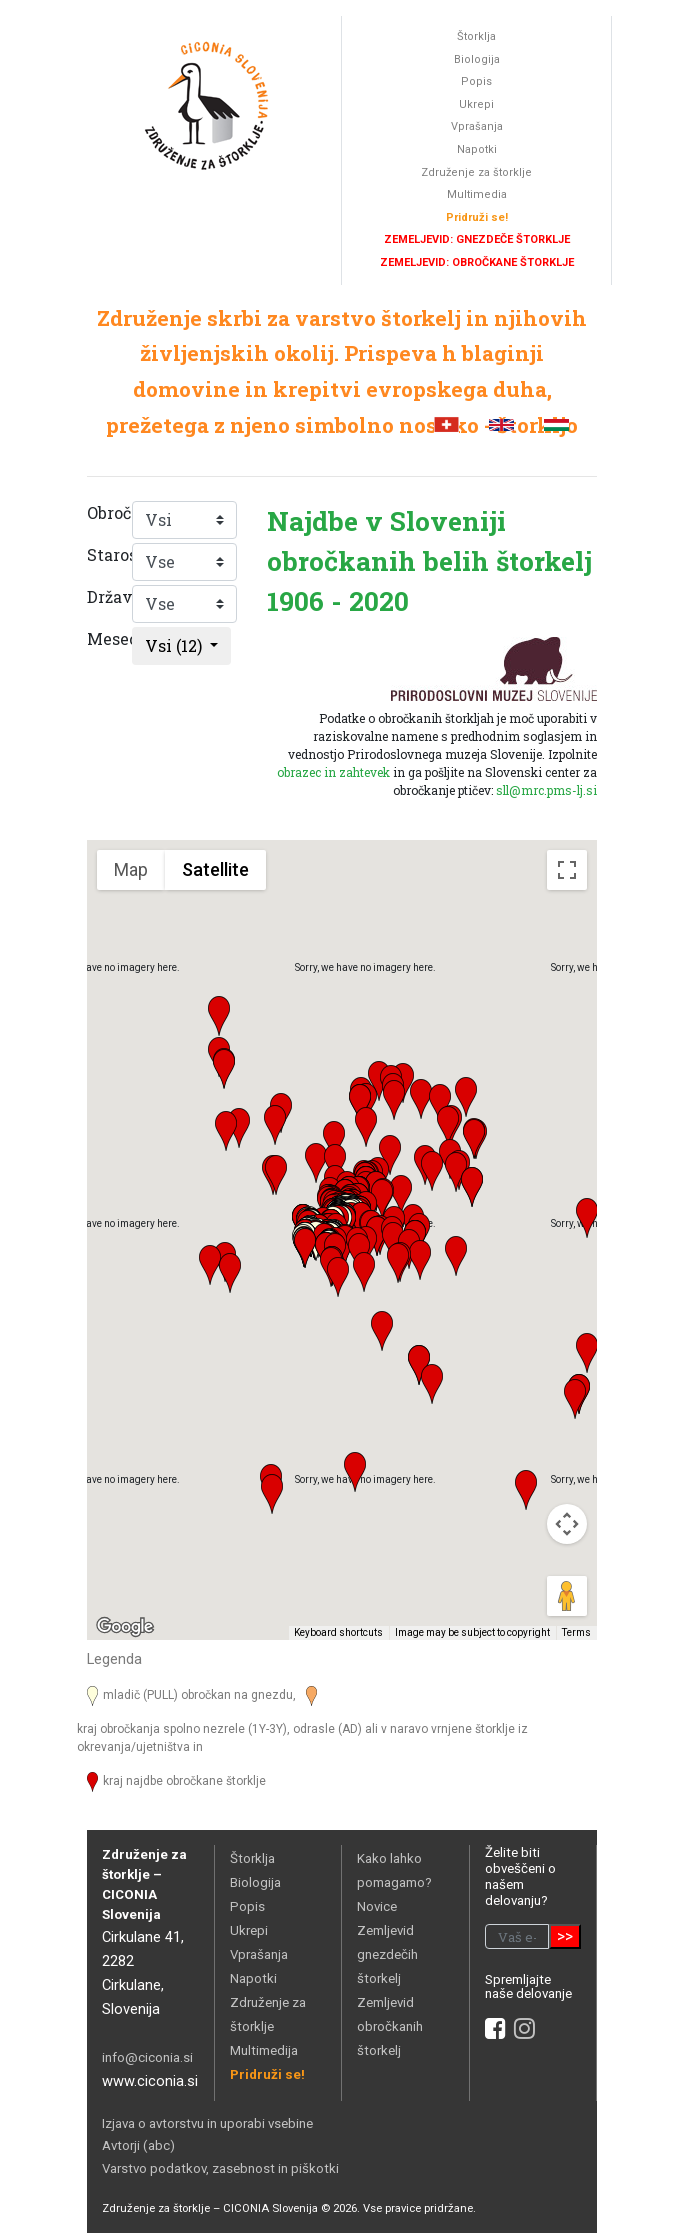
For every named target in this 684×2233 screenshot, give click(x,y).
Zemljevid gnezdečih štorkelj (387, 1954)
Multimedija (264, 2050)
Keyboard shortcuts (338, 1632)
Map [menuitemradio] (131, 869)
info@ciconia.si (147, 2057)
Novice (377, 1906)
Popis (476, 81)
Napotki (477, 149)
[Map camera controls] (567, 1524)
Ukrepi (476, 104)
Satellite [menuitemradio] (215, 869)
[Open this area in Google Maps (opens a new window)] (125, 1627)
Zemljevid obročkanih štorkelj (390, 2026)
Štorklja (476, 36)
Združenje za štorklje (476, 172)
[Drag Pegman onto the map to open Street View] (567, 1596)
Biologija (477, 59)
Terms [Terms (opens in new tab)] (576, 1632)
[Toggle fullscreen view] (567, 870)
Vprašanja (477, 126)
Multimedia (477, 194)
